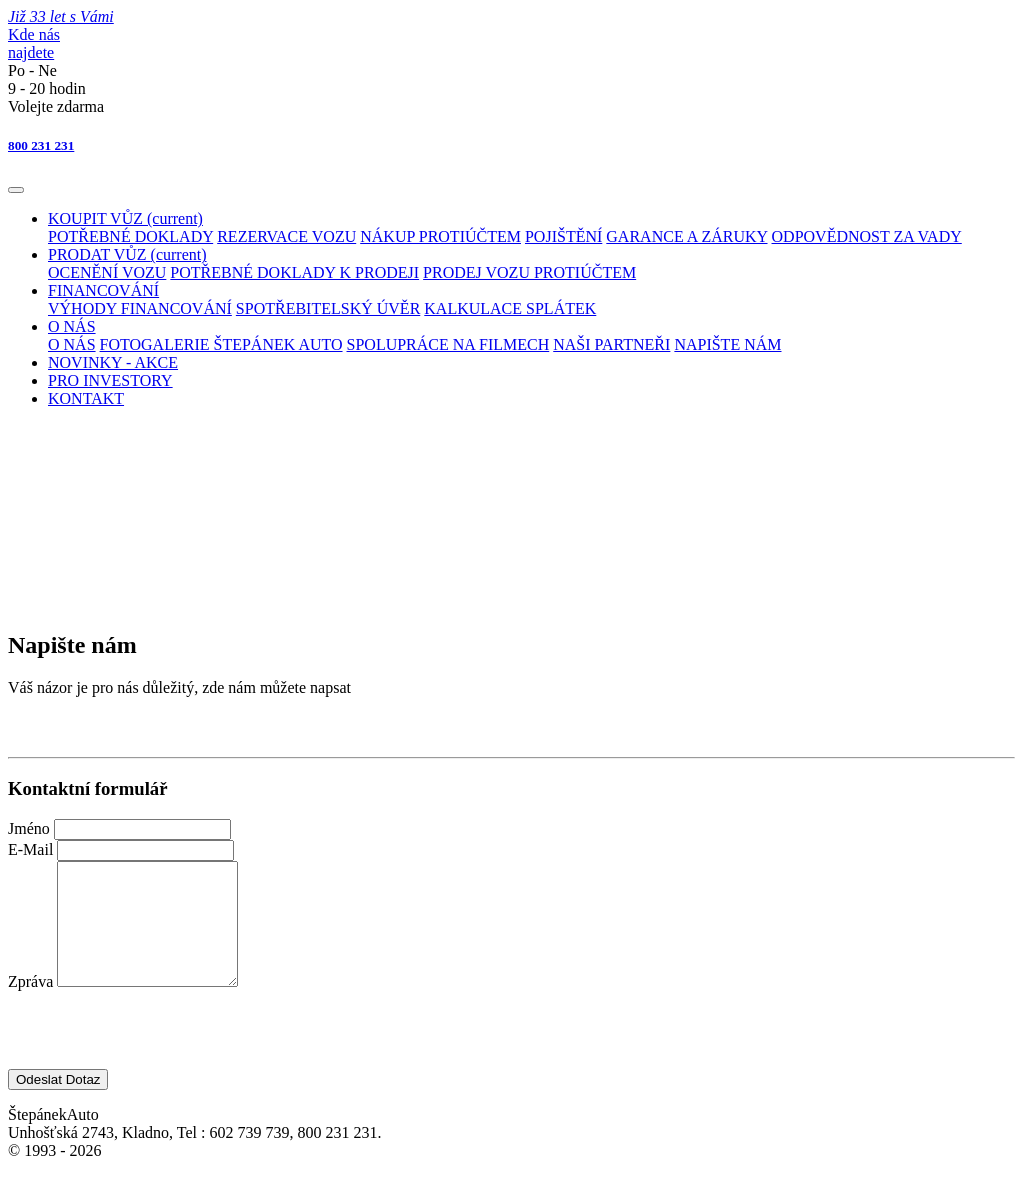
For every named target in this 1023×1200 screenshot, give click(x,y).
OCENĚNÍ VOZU (107, 272)
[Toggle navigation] (16, 190)
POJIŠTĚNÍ (563, 236)
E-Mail (32, 849)
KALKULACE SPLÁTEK (510, 308)
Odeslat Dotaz (58, 1103)
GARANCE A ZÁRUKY (686, 236)
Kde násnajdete (34, 43)
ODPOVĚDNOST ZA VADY (867, 236)
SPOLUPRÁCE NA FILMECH (448, 344)
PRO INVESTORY (110, 380)
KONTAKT (86, 398)
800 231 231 (41, 145)
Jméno (31, 828)
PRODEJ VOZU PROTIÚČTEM (529, 272)
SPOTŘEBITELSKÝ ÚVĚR (328, 308)
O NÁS (72, 326)
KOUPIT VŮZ (125, 218)
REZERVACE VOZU (286, 236)
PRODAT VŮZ (127, 254)
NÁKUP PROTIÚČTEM (440, 236)
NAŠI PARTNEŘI (611, 344)
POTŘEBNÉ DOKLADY (130, 236)
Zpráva (32, 1005)
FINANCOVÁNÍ (103, 290)
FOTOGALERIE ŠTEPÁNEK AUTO (221, 344)
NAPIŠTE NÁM (727, 344)
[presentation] (160, 1054)
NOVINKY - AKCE (113, 362)
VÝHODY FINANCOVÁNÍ (140, 308)
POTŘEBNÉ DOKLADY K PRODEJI (294, 272)
